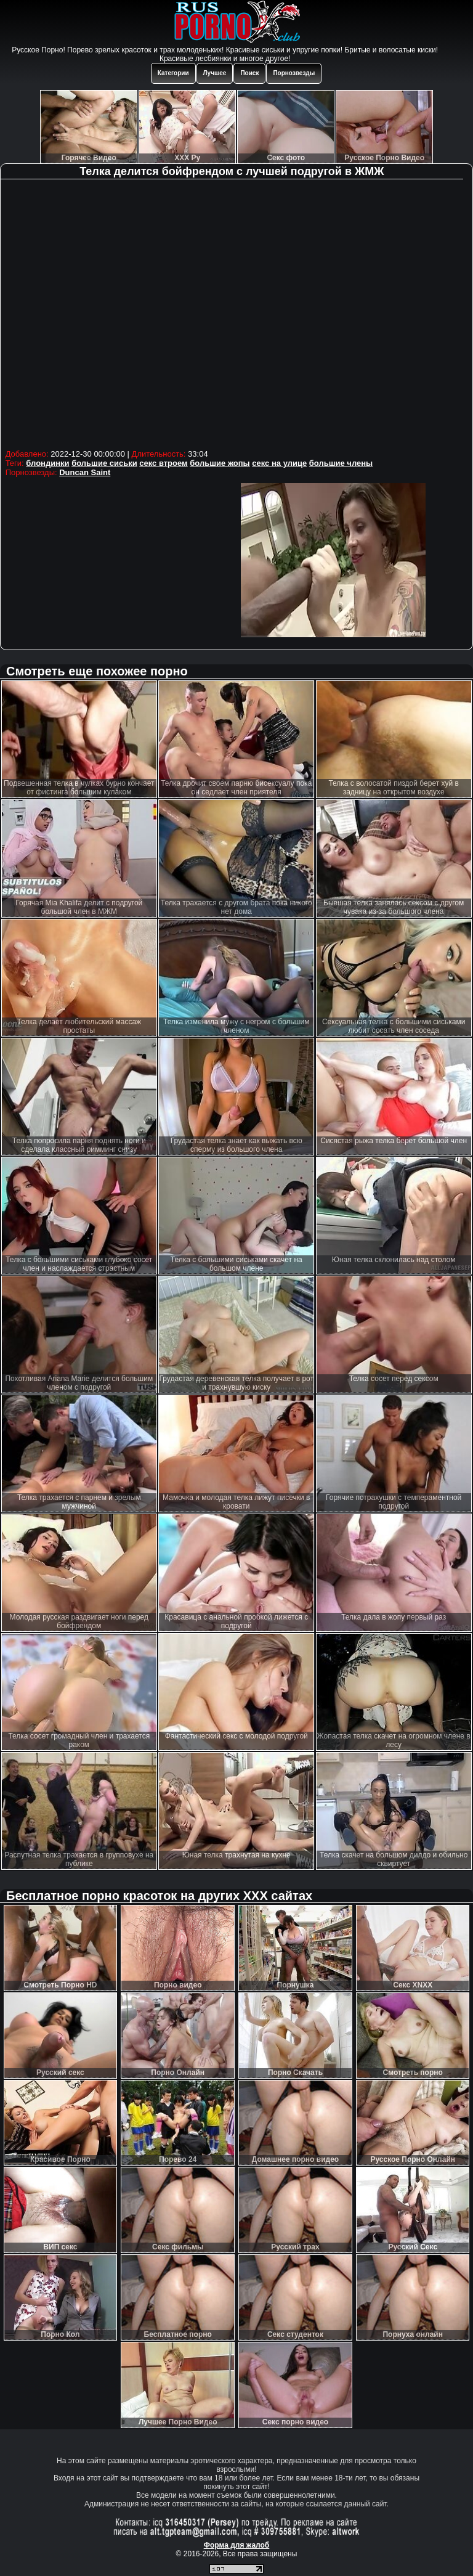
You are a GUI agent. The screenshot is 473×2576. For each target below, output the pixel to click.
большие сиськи (104, 463)
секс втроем (163, 463)
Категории (173, 73)
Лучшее (215, 73)
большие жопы (219, 463)
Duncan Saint (84, 472)
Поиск (249, 73)
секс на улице (279, 463)
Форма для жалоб (237, 2545)
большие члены (341, 463)
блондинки (47, 463)
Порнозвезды (294, 73)
